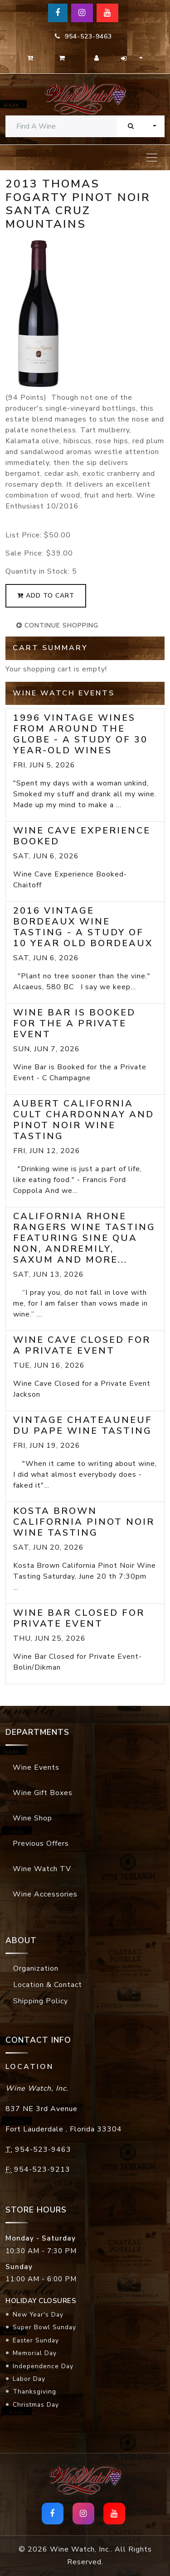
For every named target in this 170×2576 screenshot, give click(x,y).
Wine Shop (32, 1818)
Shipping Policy (40, 2001)
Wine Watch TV (42, 1869)
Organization (35, 1968)
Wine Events (36, 1767)
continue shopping (57, 625)
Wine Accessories (45, 1894)
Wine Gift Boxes (43, 1793)
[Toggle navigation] (152, 157)
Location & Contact (47, 1985)
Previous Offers (41, 1843)
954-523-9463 (83, 36)
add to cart (45, 595)
